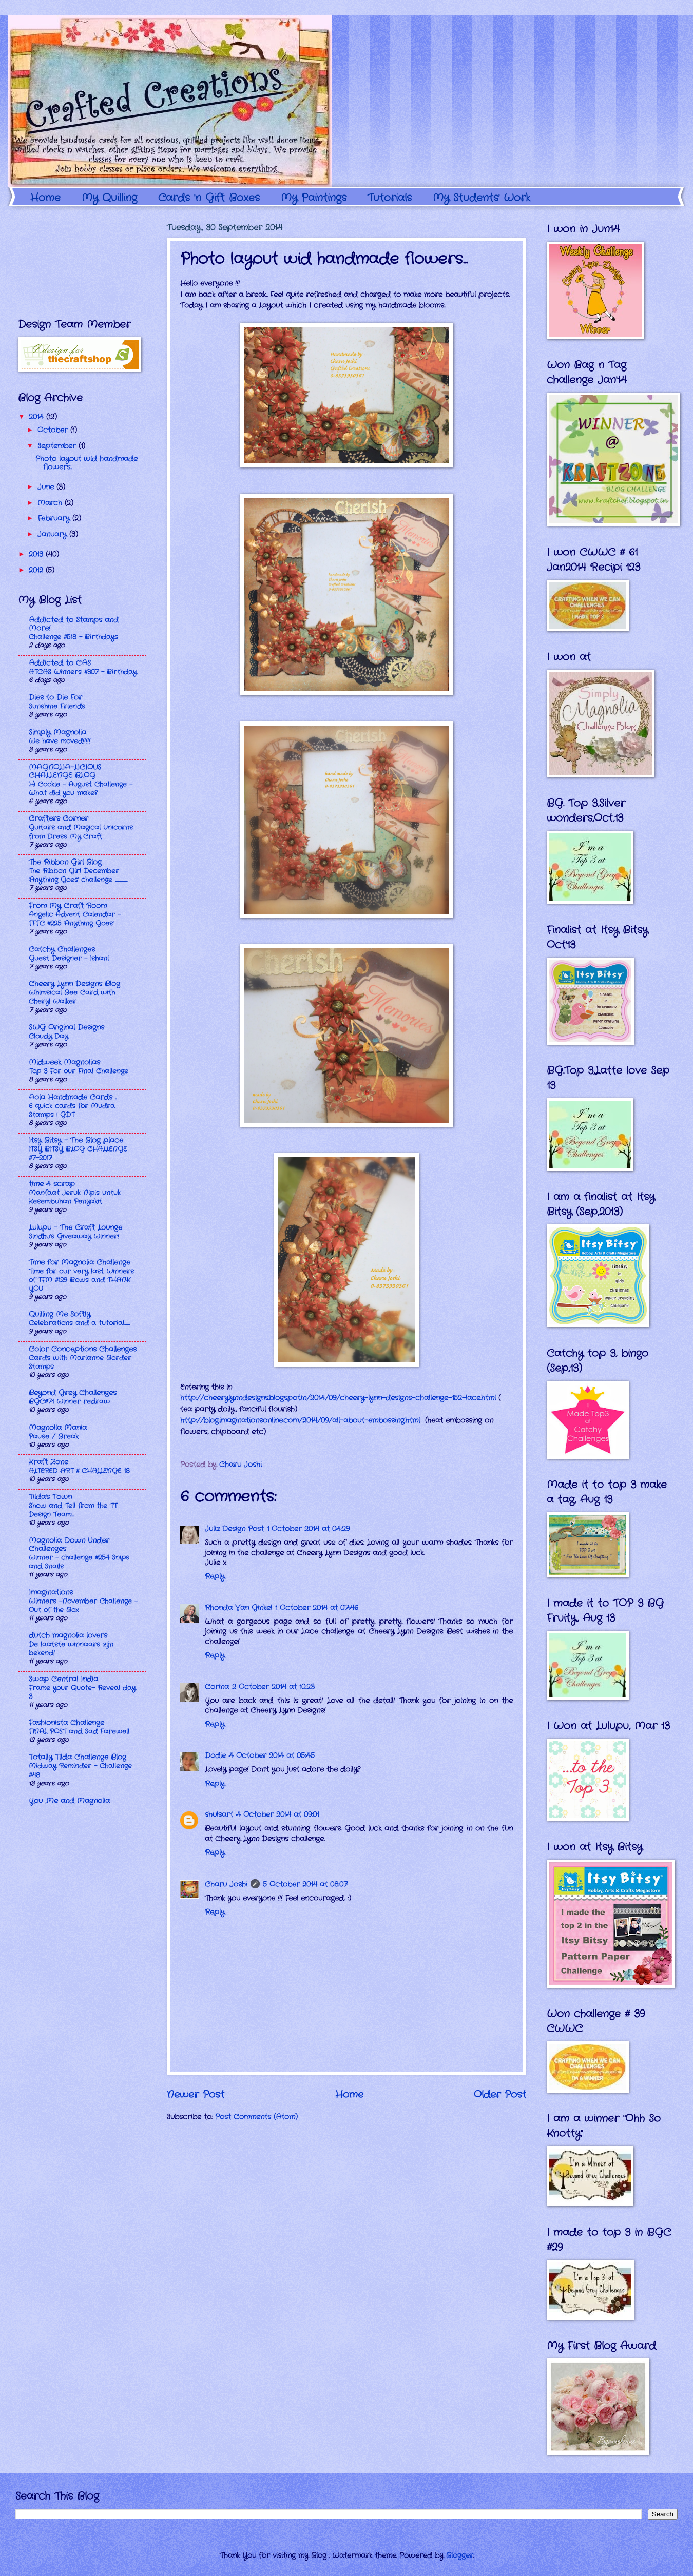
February (54, 518)
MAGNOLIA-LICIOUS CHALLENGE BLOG (65, 771)
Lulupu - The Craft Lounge (75, 1228)
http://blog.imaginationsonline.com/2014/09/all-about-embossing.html (300, 1420)
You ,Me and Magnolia (69, 1801)
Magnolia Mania (58, 1428)
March (51, 503)
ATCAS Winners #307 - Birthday (83, 672)
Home (45, 197)
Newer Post (195, 2094)
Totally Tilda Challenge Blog (77, 1757)
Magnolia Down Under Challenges (69, 1545)
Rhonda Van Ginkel (238, 1608)
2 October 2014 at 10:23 (273, 1687)
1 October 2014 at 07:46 (316, 1608)
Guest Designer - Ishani (69, 958)
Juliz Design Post (234, 1529)
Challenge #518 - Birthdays (73, 637)
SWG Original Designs (66, 1027)
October (53, 430)
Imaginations (51, 1592)
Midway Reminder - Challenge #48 (80, 1770)
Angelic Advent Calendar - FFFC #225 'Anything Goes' (75, 919)
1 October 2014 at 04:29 (308, 1529)
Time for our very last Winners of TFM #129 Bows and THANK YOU (81, 1280)
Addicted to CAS (60, 663)
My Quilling (109, 197)
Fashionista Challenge (66, 1723)
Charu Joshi (226, 1884)
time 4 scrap (52, 1184)
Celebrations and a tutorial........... (79, 1323)
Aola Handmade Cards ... (73, 1097)
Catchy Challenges (62, 949)
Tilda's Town (50, 1497)
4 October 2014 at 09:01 (277, 1815)
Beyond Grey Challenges (73, 1393)
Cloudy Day (48, 1036)
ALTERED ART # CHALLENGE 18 (79, 1471)
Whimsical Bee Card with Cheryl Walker (72, 997)
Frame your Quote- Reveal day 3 (82, 1692)
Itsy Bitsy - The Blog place (76, 1140)
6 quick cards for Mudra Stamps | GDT (72, 1110)
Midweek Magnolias (64, 1062)
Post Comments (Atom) (256, 2117)
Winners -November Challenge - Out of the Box (83, 1605)
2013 (37, 554)
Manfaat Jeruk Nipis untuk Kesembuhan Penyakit (75, 1197)
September (58, 446)
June (46, 487)
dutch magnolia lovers (68, 1636)
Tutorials (390, 197)
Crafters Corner (58, 819)
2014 (37, 417)
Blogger (459, 2556)
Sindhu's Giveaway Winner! (74, 1236)
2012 (37, 570)
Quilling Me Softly (59, 1314)
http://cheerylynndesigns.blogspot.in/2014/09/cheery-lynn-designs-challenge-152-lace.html (338, 1398)
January (53, 534)
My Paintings (313, 197)
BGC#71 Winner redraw (69, 1402)
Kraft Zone (48, 1462)
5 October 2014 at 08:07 (305, 1884)
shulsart (219, 1815)
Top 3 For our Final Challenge (78, 1071)
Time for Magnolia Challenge (79, 1262)
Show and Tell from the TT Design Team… (73, 1510)
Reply (215, 1577)
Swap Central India (63, 1679)
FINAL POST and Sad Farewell (79, 1731)
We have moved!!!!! (59, 741)
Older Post (500, 2094)
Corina (217, 1687)
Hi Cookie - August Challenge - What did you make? (80, 788)
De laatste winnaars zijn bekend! (71, 1649)
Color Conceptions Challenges (83, 1349)
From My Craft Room (68, 906)
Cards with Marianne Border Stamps (80, 1362)
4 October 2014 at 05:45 (272, 1756)
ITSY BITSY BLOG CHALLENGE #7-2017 (78, 1153)
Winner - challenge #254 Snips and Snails (79, 1562)
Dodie (215, 1756)
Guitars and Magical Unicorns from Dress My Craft (81, 832)
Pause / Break (54, 1436)
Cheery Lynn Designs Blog (74, 984)
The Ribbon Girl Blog (65, 862)
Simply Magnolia (57, 732)
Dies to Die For (55, 697)
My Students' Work (481, 197)
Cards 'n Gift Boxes (209, 197)
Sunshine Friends (57, 706)
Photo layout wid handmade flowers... (86, 463)
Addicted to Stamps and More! (74, 624)
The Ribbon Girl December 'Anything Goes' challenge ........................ (78, 875)
